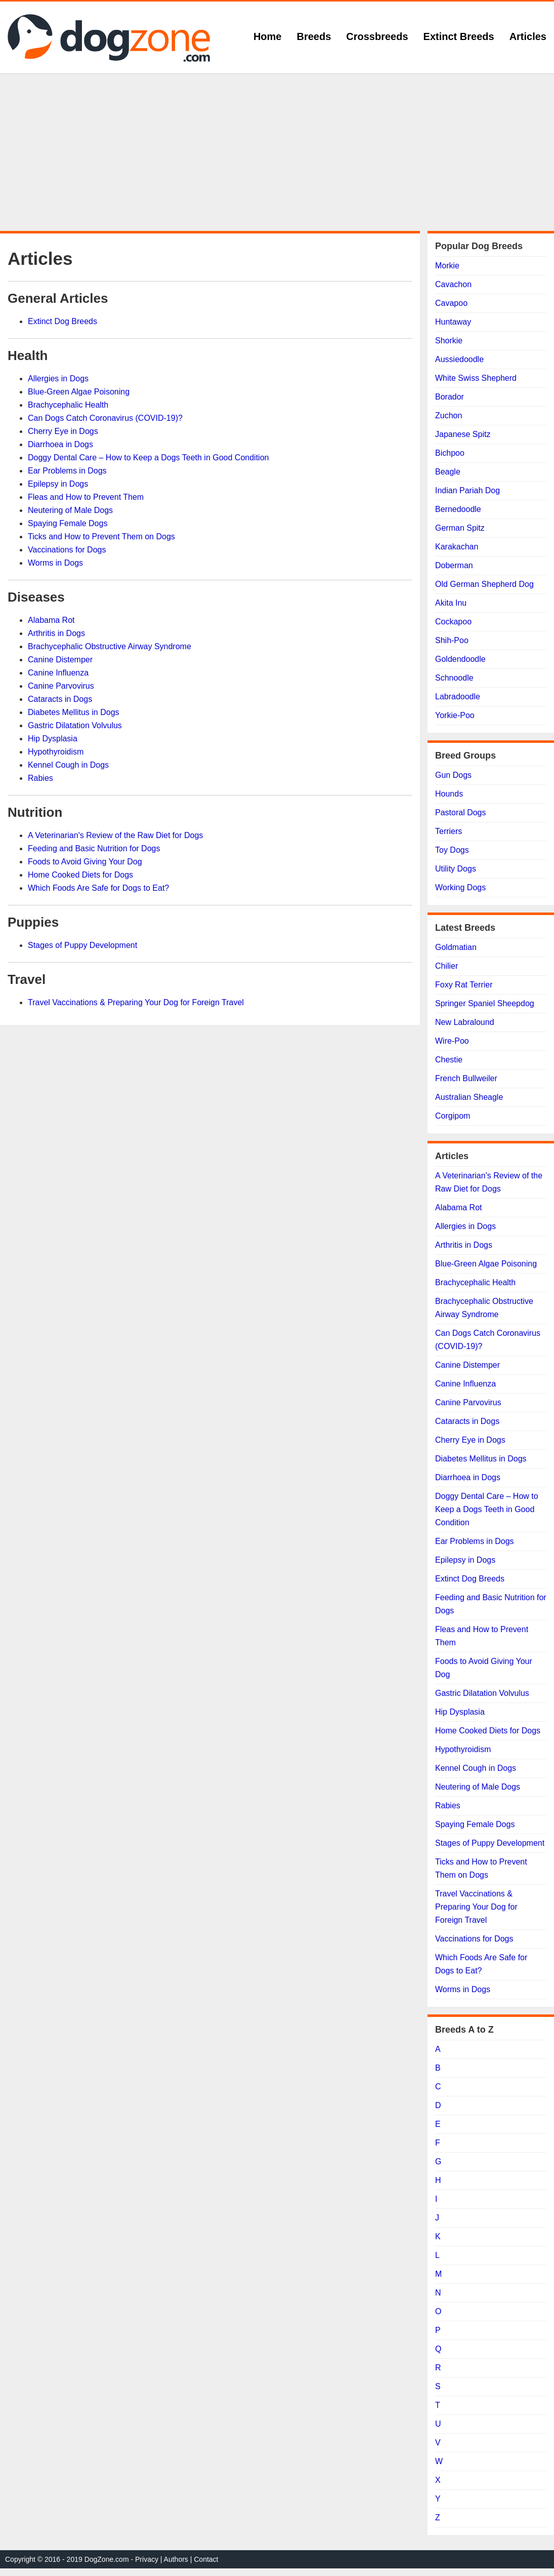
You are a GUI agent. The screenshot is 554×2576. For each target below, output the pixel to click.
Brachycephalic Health (68, 405)
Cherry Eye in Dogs (63, 431)
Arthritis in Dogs (56, 633)
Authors (176, 2559)
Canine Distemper (60, 659)
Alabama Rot (51, 620)
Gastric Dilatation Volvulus (75, 725)
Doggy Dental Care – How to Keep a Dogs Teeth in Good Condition (148, 457)
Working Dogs (460, 887)
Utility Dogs (455, 868)
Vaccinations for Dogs (67, 549)
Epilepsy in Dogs (58, 484)
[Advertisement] (277, 152)
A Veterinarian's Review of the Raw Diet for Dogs (115, 835)
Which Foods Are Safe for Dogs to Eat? (98, 888)
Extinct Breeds (458, 36)
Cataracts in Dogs (60, 699)
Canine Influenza (58, 672)
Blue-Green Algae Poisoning (79, 391)
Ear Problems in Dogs (67, 470)
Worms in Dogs (55, 563)
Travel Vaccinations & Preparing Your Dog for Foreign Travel (136, 1002)
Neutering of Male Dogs (70, 510)
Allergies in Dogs (58, 378)
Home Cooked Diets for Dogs (80, 874)
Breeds (313, 36)
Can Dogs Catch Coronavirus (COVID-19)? (105, 418)
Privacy (146, 2559)
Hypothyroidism (55, 751)
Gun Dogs (453, 775)
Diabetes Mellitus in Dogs (73, 712)
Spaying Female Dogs (67, 523)
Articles (527, 36)
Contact (206, 2559)
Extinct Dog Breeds (62, 321)
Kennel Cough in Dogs (68, 765)
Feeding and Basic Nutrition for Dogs (94, 848)
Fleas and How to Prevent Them (86, 497)
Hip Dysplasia (52, 738)
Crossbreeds (377, 36)
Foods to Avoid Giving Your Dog (85, 861)
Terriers (448, 831)
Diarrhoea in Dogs (60, 444)
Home (267, 36)
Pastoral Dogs (460, 812)
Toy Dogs (452, 850)
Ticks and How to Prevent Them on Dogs (101, 536)
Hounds (449, 793)
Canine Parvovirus (61, 686)
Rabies (40, 778)
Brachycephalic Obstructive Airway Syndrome (109, 646)
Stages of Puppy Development (82, 945)
